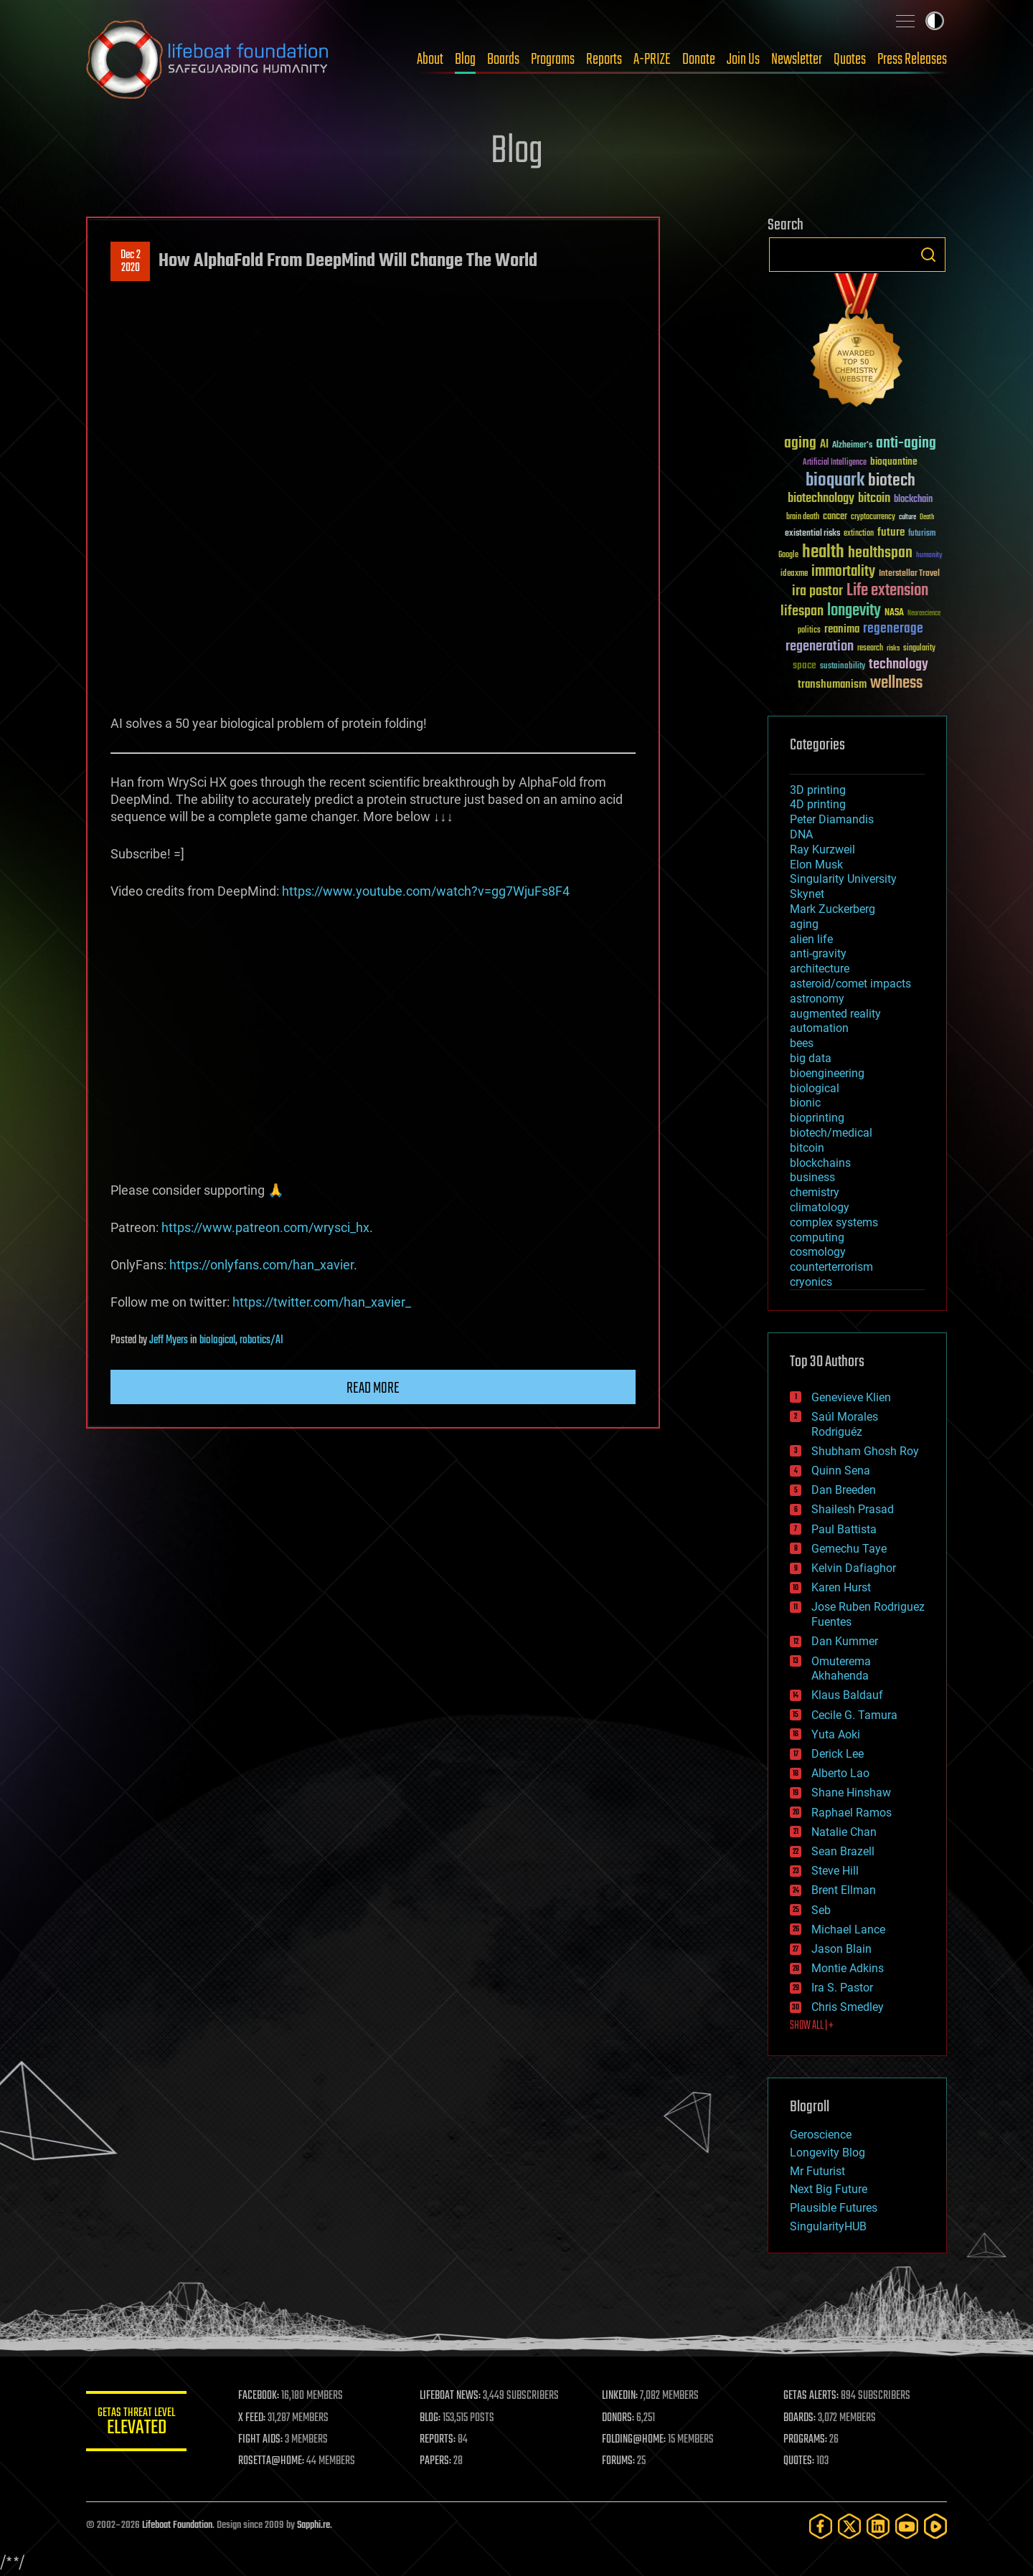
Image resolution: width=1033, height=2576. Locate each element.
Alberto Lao (840, 1773)
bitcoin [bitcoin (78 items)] (874, 498)
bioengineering (827, 1073)
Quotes (850, 59)
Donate (698, 59)
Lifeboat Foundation (177, 2525)
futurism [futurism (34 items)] (921, 534)
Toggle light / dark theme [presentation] (934, 20)
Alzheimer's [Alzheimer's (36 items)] (852, 445)
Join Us (743, 59)
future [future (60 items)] (891, 532)
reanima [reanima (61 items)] (841, 629)
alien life (811, 939)
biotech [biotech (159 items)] (891, 481)
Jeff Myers (168, 1340)
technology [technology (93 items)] (898, 665)
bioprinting (817, 1117)
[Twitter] (849, 2526)
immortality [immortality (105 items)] (843, 571)
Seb (821, 1910)
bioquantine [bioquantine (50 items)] (894, 461)
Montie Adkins (847, 1968)
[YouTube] (906, 2526)
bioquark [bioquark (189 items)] (835, 480)
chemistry (814, 1192)
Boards (503, 59)
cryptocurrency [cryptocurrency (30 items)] (873, 517)
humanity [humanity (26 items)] (929, 555)
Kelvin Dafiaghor (853, 1568)
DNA (801, 834)
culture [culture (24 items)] (907, 517)
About (430, 59)
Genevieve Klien (851, 1397)
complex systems (834, 1222)
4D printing (818, 804)
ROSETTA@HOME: (271, 2461)
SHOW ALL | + (812, 2026)
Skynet (807, 894)
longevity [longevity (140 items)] (854, 611)
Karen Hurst (841, 1587)
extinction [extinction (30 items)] (859, 534)
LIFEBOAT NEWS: (450, 2396)
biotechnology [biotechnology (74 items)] (821, 498)
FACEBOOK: (258, 2396)
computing (817, 1237)
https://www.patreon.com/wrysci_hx (265, 1227)
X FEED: (251, 2418)
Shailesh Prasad (852, 1509)
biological (217, 1340)
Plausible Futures (833, 2208)
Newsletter (796, 59)
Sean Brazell (842, 1851)
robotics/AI (261, 1340)
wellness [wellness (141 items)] (896, 683)
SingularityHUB (828, 2226)
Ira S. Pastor (842, 1987)
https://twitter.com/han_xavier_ (321, 1302)
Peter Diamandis (832, 819)
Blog (465, 59)
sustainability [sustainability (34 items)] (842, 667)
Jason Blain (841, 1949)
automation (819, 1028)
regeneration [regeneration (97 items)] (820, 646)
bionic (805, 1102)
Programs (553, 59)
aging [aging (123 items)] (800, 444)
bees (801, 1043)
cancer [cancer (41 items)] (835, 517)
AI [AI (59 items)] (824, 445)
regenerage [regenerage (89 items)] (893, 629)
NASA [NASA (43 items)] (894, 613)
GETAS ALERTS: (811, 2396)
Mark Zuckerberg (832, 909)
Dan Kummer (844, 1641)
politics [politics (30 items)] (809, 630)
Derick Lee (837, 1754)
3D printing (818, 790)
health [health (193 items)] (823, 552)
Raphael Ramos (851, 1812)
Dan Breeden (843, 1490)
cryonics (811, 1282)
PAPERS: (435, 2461)
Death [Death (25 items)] (927, 517)
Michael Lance (848, 1929)
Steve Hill (835, 1870)
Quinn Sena (840, 1470)
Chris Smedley (847, 2007)
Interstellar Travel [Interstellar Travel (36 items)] (909, 574)
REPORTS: (438, 2439)
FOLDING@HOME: (634, 2439)
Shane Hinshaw (851, 1792)
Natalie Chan (844, 1832)
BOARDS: (799, 2418)
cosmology (818, 1252)
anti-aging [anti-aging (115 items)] (906, 444)
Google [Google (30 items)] (788, 555)
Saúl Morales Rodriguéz (844, 1424)
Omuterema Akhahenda (841, 1668)
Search (928, 254)
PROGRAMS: (805, 2439)
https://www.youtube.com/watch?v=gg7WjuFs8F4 (426, 891)
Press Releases (912, 59)
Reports (604, 59)
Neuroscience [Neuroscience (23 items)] (923, 614)
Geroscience (821, 2134)
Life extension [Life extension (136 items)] (887, 591)
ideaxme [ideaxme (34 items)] (794, 574)
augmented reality (835, 1014)
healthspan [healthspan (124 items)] (880, 553)
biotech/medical (831, 1133)
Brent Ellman (843, 1890)
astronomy (817, 998)
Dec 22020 (131, 262)
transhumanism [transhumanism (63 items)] (832, 684)
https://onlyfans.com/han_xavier (261, 1264)
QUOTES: (798, 2461)
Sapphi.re (313, 2525)
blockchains (820, 1163)
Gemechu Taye (849, 1548)
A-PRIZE (652, 59)
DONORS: (618, 2418)
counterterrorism (831, 1267)
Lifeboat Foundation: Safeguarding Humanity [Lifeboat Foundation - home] (208, 59)
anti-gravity (818, 953)
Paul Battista (844, 1529)
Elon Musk (816, 864)
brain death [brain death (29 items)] (802, 517)
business (812, 1177)
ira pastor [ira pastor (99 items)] (817, 591)
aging (804, 924)
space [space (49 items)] (804, 665)
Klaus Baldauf (847, 1695)
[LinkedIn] (878, 2526)
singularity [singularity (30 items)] (919, 648)
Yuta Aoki (835, 1734)
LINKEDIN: (620, 2396)
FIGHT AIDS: (260, 2439)
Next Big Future (828, 2189)
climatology (819, 1207)
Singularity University (843, 879)
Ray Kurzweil (822, 849)
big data (810, 1058)
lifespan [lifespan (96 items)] (802, 611)
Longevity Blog (827, 2152)
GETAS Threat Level (136, 2423)
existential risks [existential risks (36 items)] (812, 534)
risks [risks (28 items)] (893, 648)
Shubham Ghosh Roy (865, 1451)
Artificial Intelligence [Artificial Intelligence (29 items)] (835, 463)
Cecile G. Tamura (854, 1715)
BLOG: (430, 2418)
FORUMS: (618, 2461)
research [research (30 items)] (870, 648)
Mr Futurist (817, 2171)
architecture (819, 968)
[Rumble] (935, 2526)
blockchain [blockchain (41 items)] (913, 500)
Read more (373, 1388)
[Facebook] (820, 2526)
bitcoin (807, 1148)
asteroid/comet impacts (850, 983)
